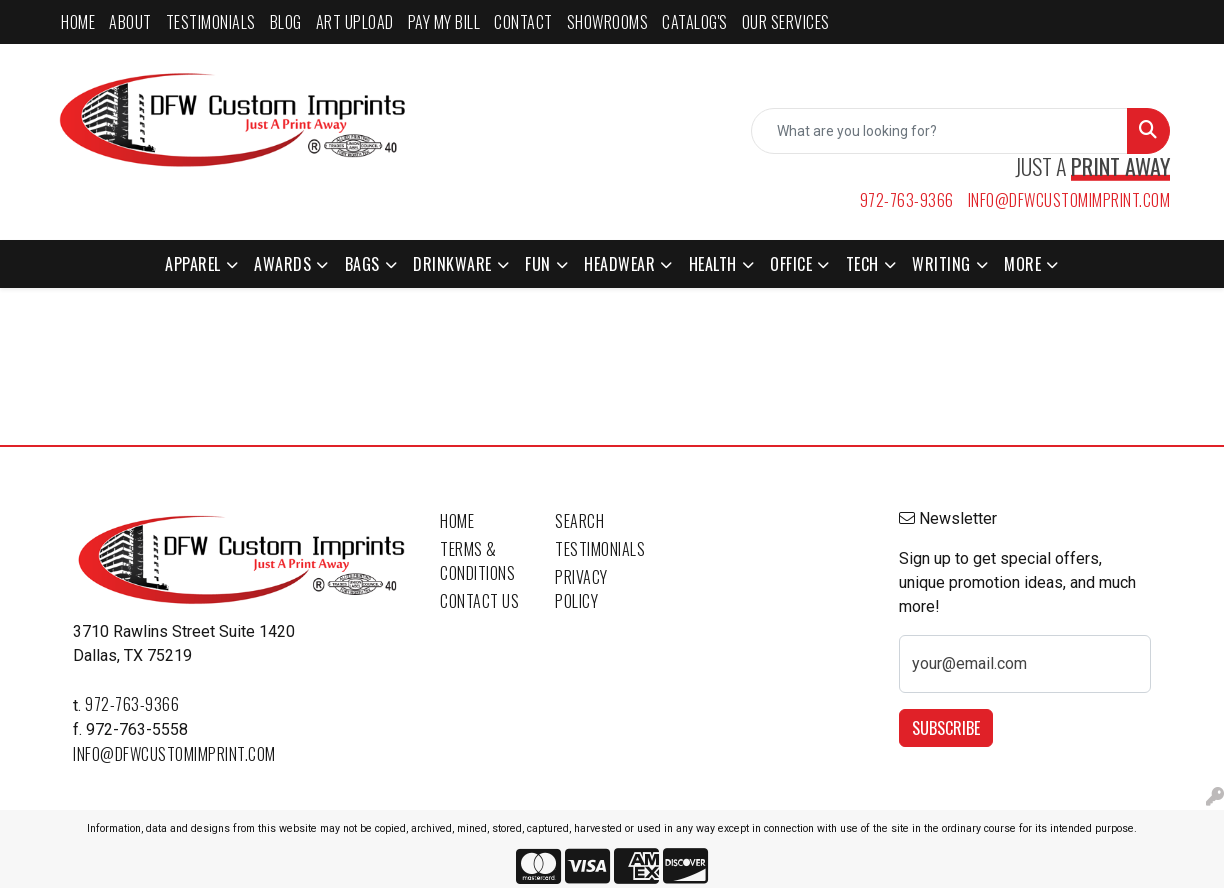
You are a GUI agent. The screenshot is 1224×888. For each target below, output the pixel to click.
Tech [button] (862, 264)
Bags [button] (362, 264)
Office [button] (791, 264)
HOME (78, 22)
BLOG (286, 22)
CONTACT (523, 22)
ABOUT (130, 22)
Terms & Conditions (477, 561)
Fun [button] (538, 264)
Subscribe (946, 728)
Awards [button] (282, 264)
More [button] (1022, 264)
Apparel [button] (193, 264)
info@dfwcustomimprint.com (1069, 200)
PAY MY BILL (444, 22)
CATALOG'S (695, 22)
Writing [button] (941, 264)
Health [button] (713, 264)
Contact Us (479, 601)
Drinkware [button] (452, 264)
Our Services (786, 22)
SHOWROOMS (608, 22)
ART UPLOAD (355, 22)
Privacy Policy (581, 589)
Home (457, 521)
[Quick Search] (939, 131)
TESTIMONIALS (211, 22)
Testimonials (600, 549)
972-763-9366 (907, 200)
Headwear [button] (619, 264)
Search (579, 521)
